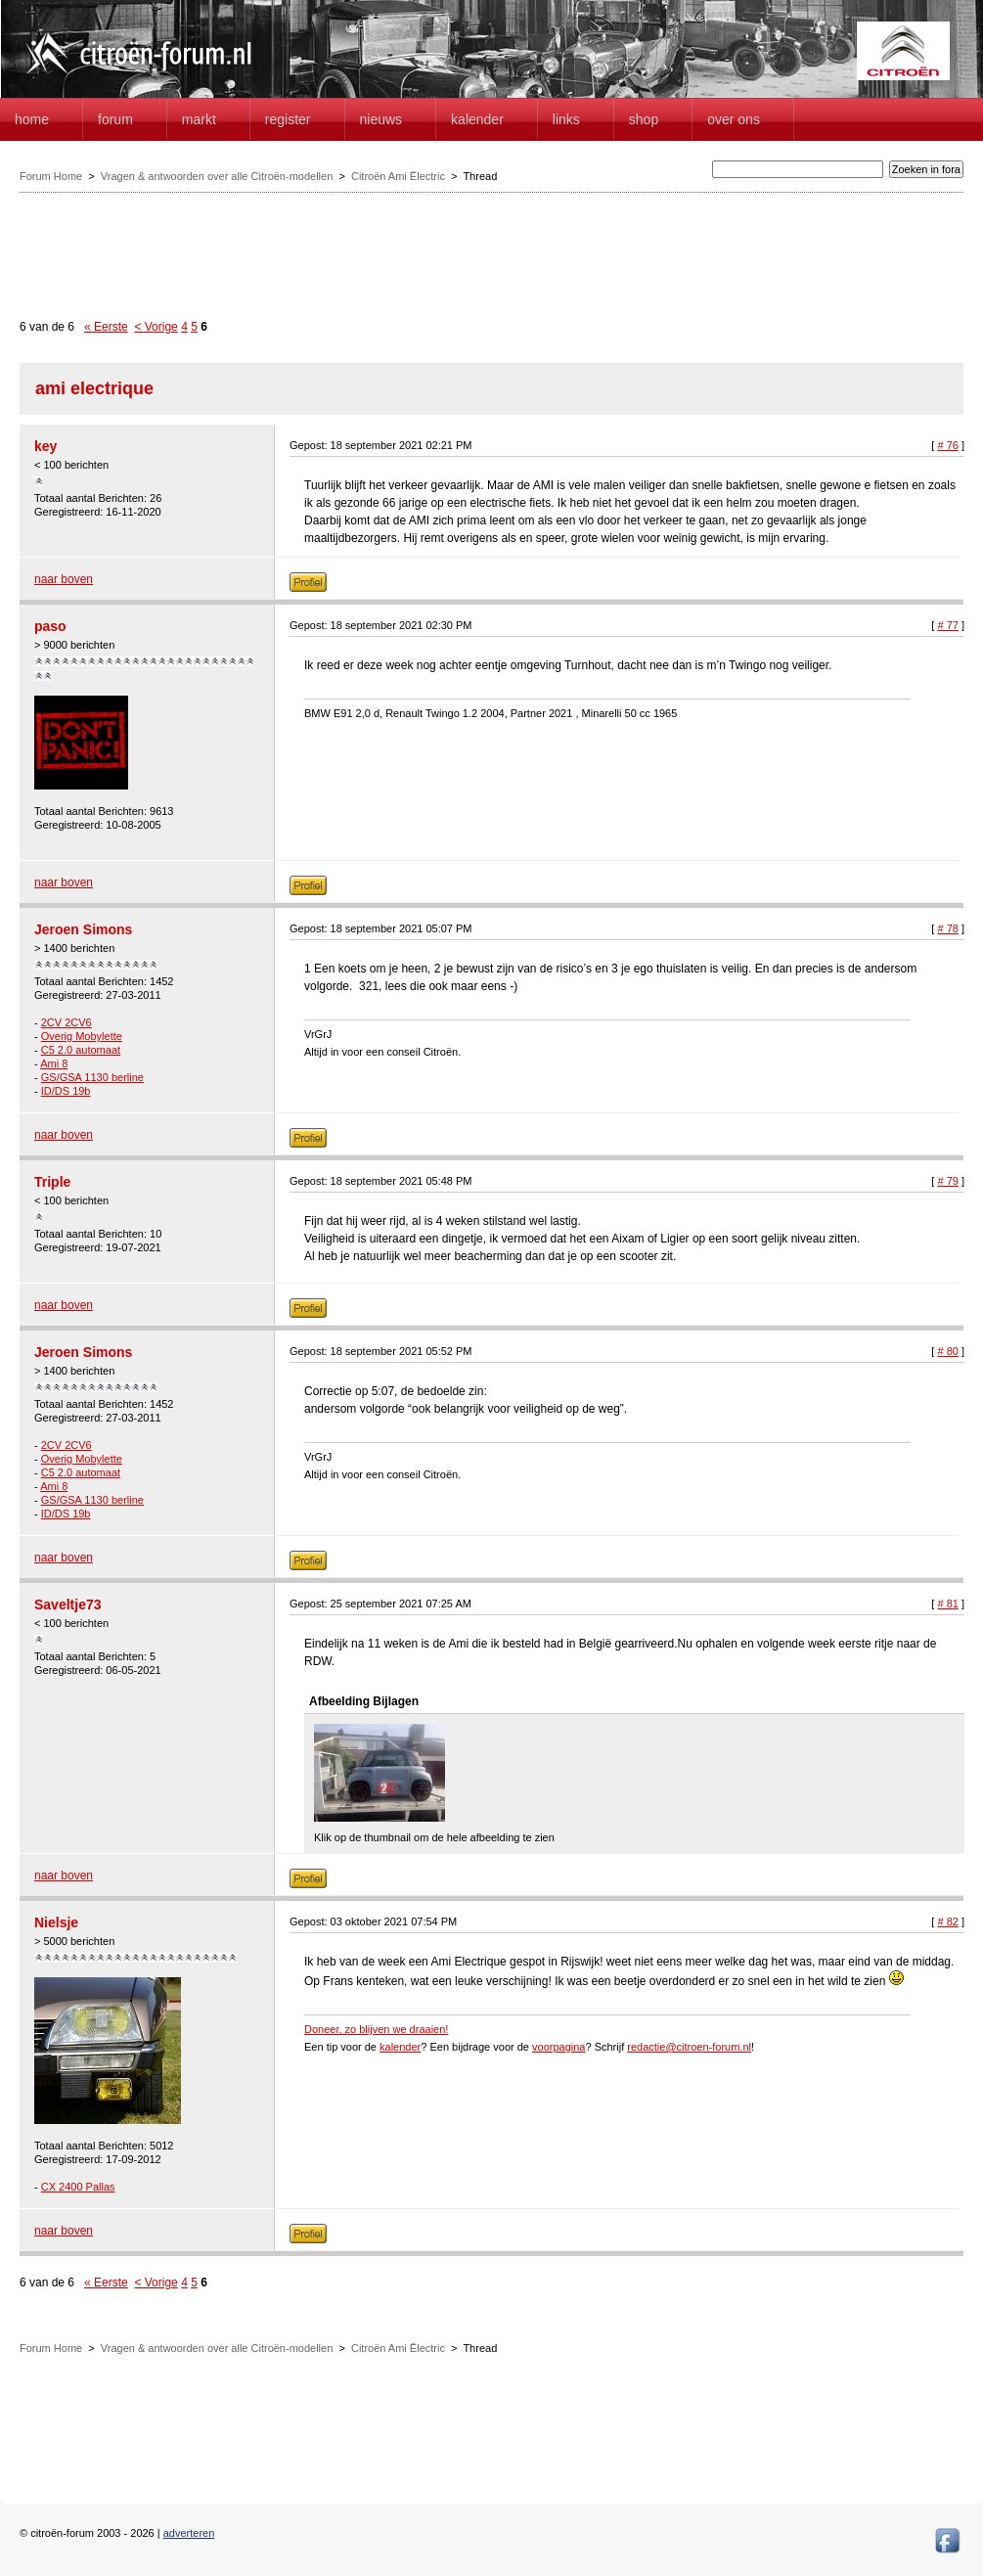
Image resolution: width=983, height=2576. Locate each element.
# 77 (947, 625)
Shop (643, 119)
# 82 (947, 1921)
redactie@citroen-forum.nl (689, 2047)
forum (115, 119)
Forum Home (51, 176)
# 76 (947, 445)
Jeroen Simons (83, 929)
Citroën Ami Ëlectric (398, 176)
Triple (52, 1182)
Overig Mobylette (81, 1036)
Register (288, 119)
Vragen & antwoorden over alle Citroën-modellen (217, 176)
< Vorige (155, 327)
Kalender (477, 119)
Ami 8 (53, 1063)
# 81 (947, 1603)
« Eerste (106, 327)
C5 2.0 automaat (80, 1050)
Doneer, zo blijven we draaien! (376, 2029)
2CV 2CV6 (66, 1022)
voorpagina (558, 2047)
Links (566, 119)
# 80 (947, 1351)
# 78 (947, 928)
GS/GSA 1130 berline (92, 1077)
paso (50, 626)
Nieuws (381, 119)
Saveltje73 (68, 1604)
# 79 (947, 1181)
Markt (199, 119)
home (32, 119)
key (45, 446)
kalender (400, 2047)
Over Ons (733, 119)
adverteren (189, 2533)
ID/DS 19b (66, 1091)
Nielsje (56, 1922)
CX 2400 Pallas (78, 2186)
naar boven (63, 579)
